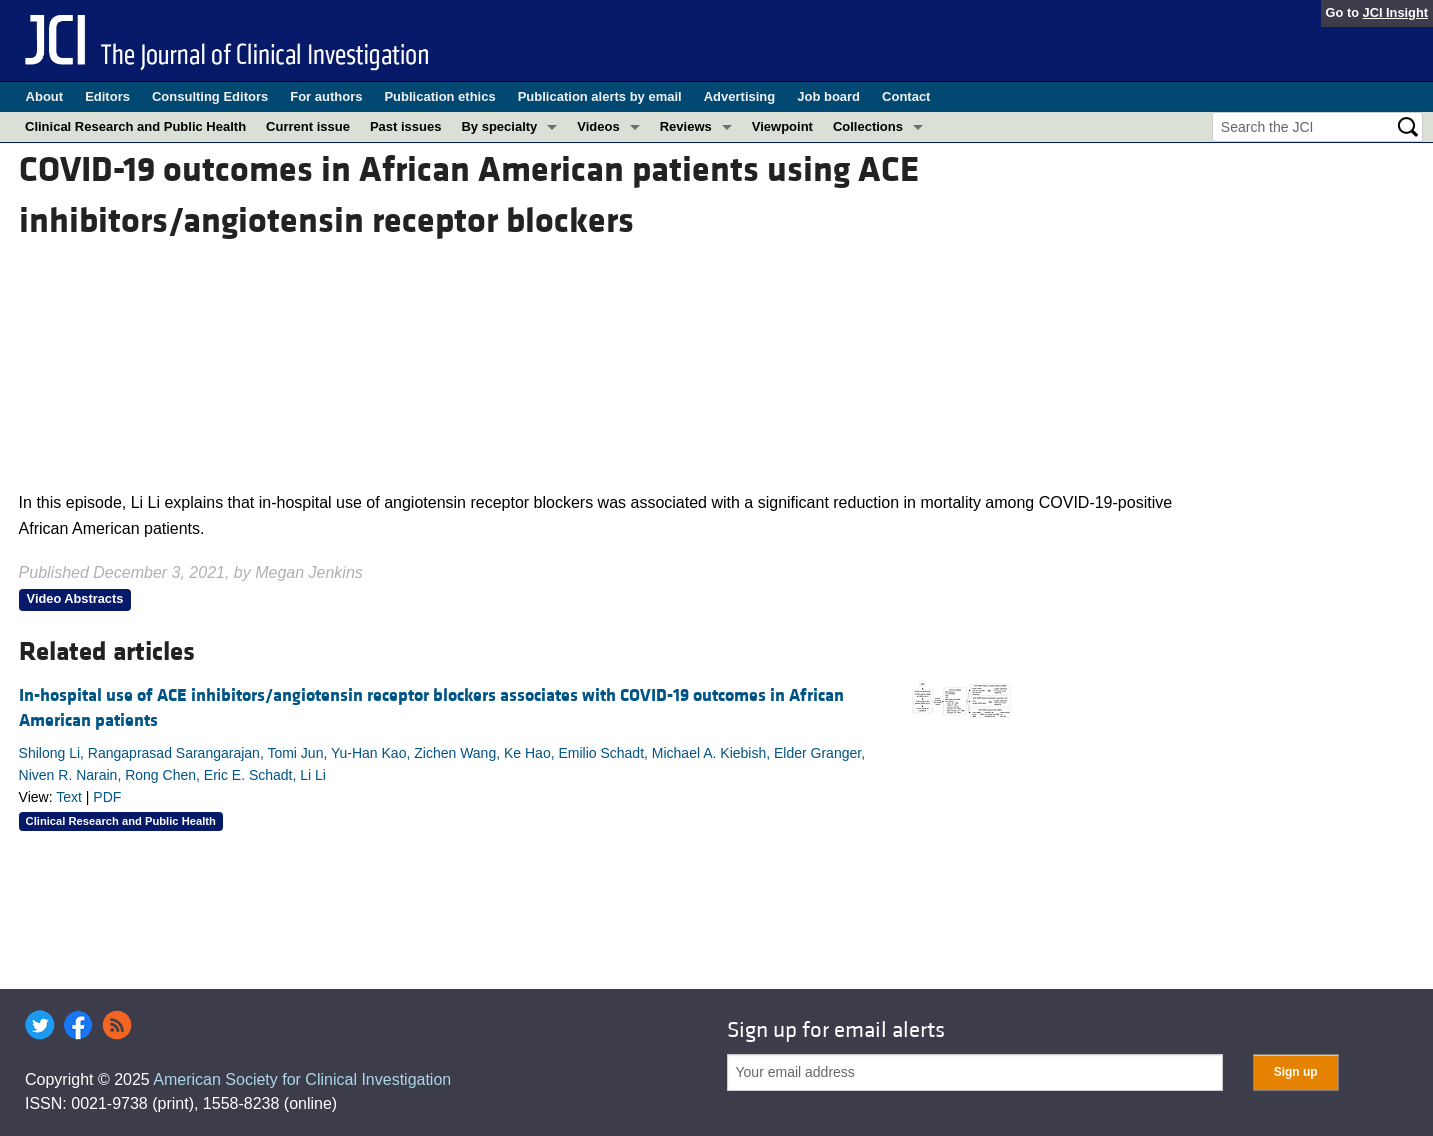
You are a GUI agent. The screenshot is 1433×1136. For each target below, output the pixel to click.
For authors (326, 96)
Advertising (740, 96)
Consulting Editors (210, 96)
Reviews (686, 126)
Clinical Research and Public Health (135, 126)
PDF (107, 797)
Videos (598, 126)
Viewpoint (782, 126)
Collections (868, 126)
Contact (906, 96)
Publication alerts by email (600, 96)
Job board (828, 96)
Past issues (406, 126)
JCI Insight (1395, 12)
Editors (107, 96)
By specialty (499, 126)
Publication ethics (439, 96)
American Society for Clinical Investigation (302, 1079)
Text (69, 797)
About (45, 96)
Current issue (308, 126)
